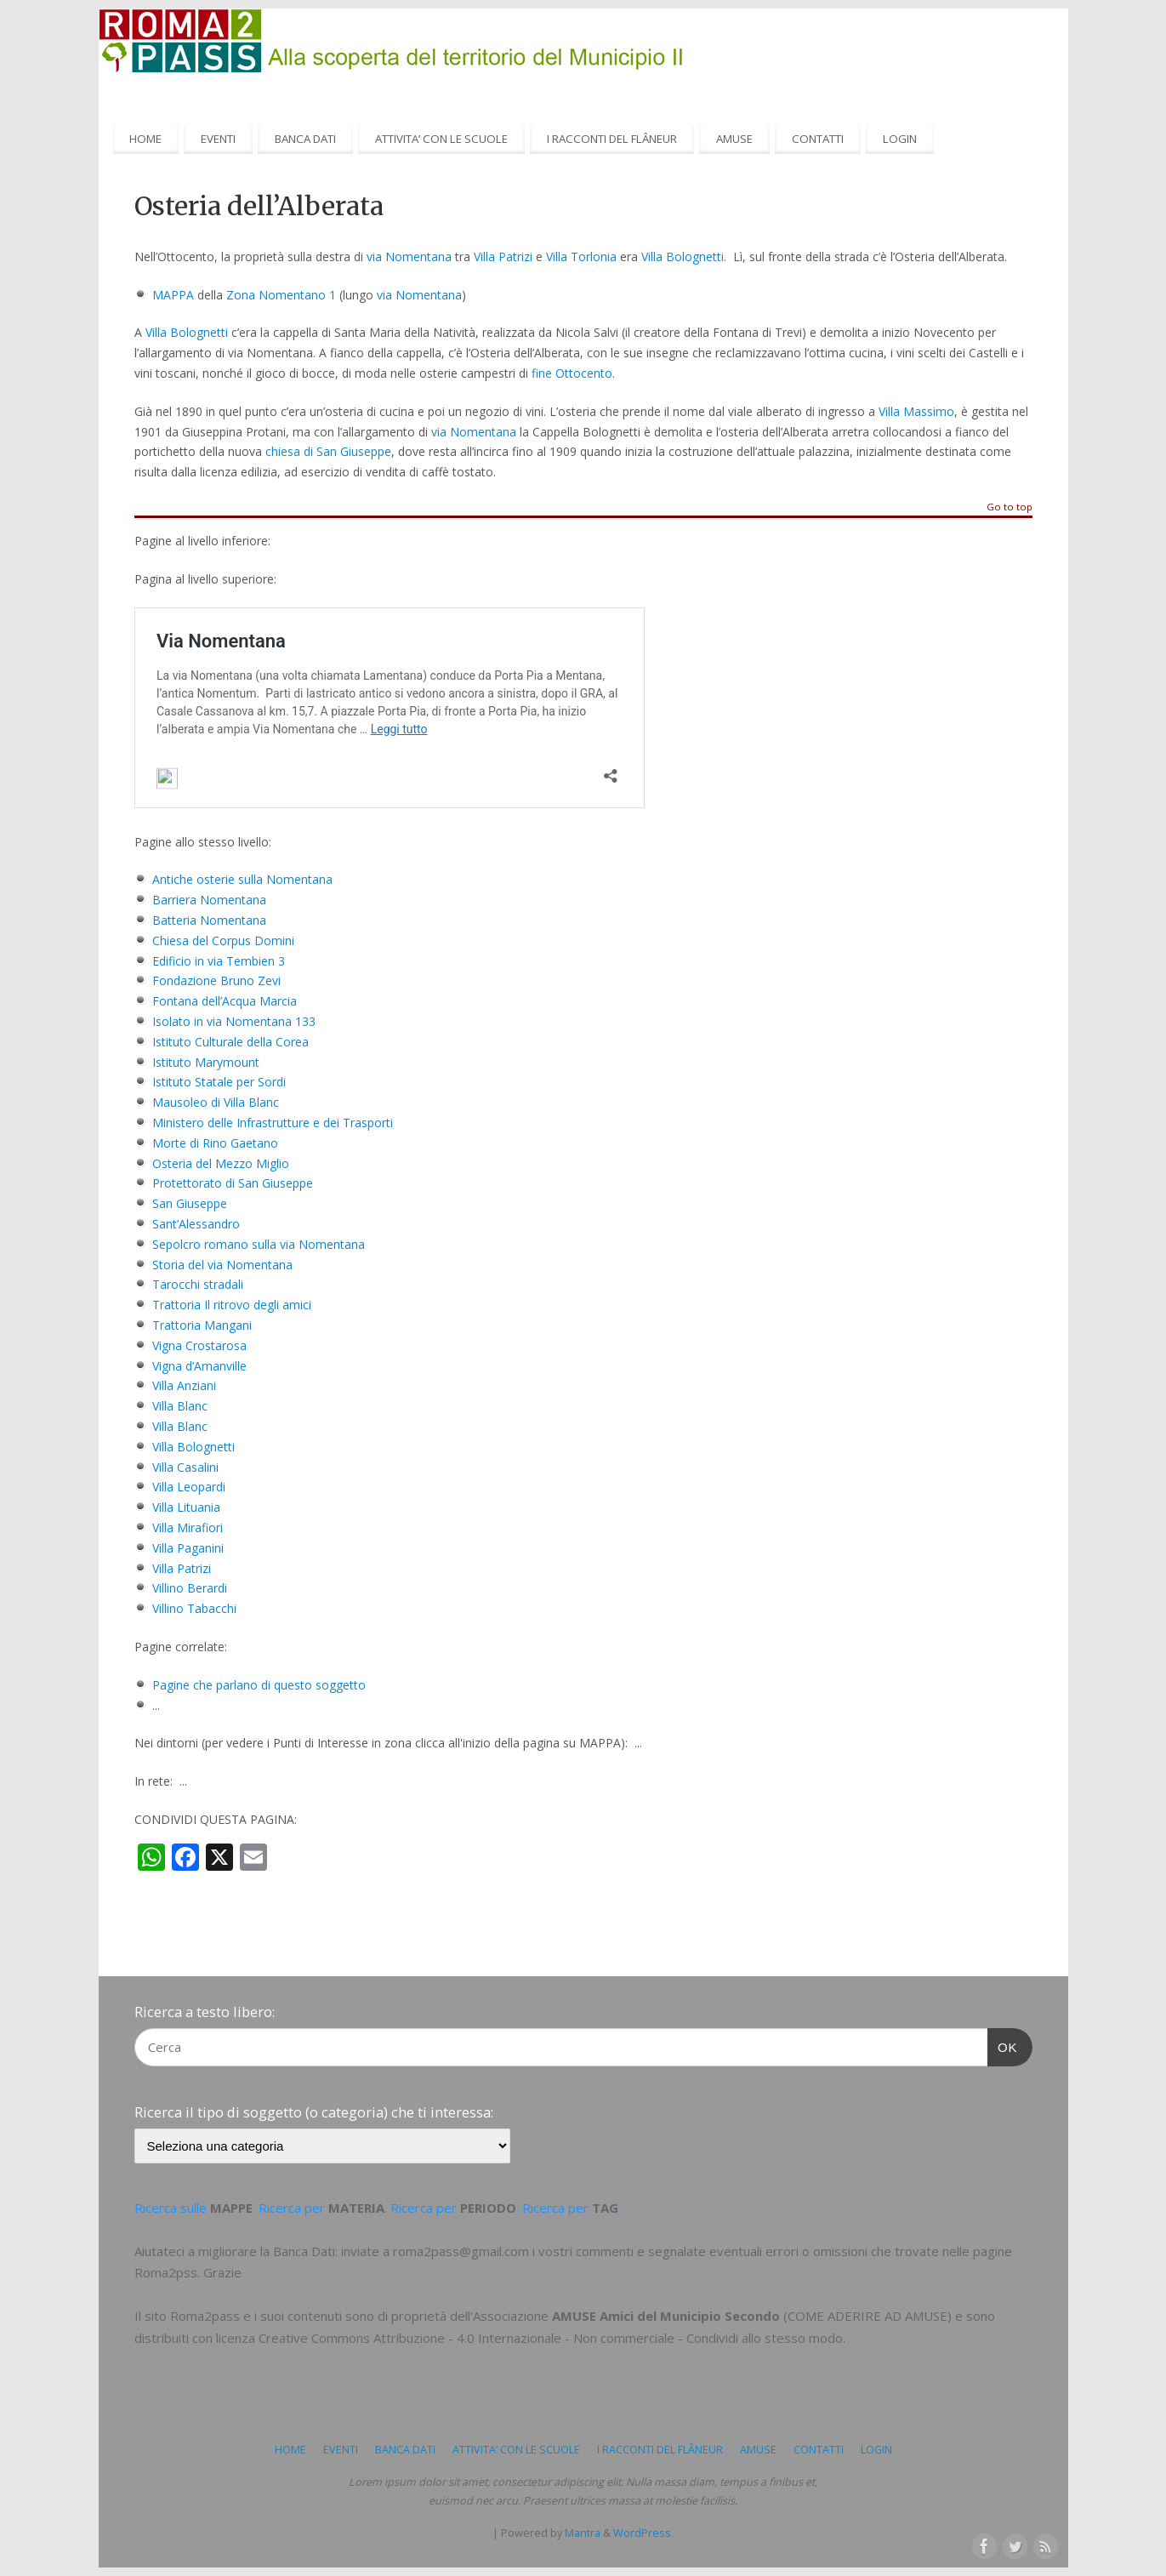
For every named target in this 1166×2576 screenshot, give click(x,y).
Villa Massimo (916, 411)
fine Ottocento (572, 373)
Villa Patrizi (503, 256)
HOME (145, 138)
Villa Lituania (186, 1507)
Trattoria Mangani (202, 1325)
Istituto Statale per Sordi (219, 1082)
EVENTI (218, 138)
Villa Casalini (185, 1467)
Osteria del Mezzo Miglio (220, 1163)
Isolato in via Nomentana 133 (234, 1021)
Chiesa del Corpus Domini (223, 940)
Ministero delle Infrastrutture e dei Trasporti (272, 1122)
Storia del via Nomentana (222, 1265)
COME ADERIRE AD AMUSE (867, 2315)
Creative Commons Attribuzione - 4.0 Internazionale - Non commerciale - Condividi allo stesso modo (551, 2337)
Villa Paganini (188, 1548)
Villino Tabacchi (194, 1608)
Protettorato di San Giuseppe (232, 1183)
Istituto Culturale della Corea (230, 1042)
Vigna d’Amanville (199, 1366)
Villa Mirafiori (187, 1527)
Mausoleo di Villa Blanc (215, 1102)
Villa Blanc (180, 1406)
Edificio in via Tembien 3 (218, 961)
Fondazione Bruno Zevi (216, 980)
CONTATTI (818, 138)
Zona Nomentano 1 (281, 295)
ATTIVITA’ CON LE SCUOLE (441, 138)
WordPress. (643, 2533)
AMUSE (734, 138)
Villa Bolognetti (682, 256)
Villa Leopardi (188, 1487)
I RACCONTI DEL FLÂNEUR (612, 138)
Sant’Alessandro (196, 1224)
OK (1002, 2045)
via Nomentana (409, 256)
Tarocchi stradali (197, 1284)
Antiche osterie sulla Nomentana (242, 879)
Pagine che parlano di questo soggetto (259, 1685)
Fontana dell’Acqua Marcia (224, 1001)
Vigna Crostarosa (199, 1345)
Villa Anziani (184, 1385)
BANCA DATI (305, 138)
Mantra (582, 2533)
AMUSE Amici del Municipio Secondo (666, 2315)
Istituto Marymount (205, 1062)
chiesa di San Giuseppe (328, 451)
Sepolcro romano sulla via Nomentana (258, 1244)
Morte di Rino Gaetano (215, 1143)
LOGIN (900, 138)
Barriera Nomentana (209, 900)
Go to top (1009, 507)
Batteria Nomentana (209, 920)
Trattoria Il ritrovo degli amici (231, 1305)
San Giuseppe (189, 1203)
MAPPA (173, 295)
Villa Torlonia (581, 256)
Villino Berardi (189, 1588)
